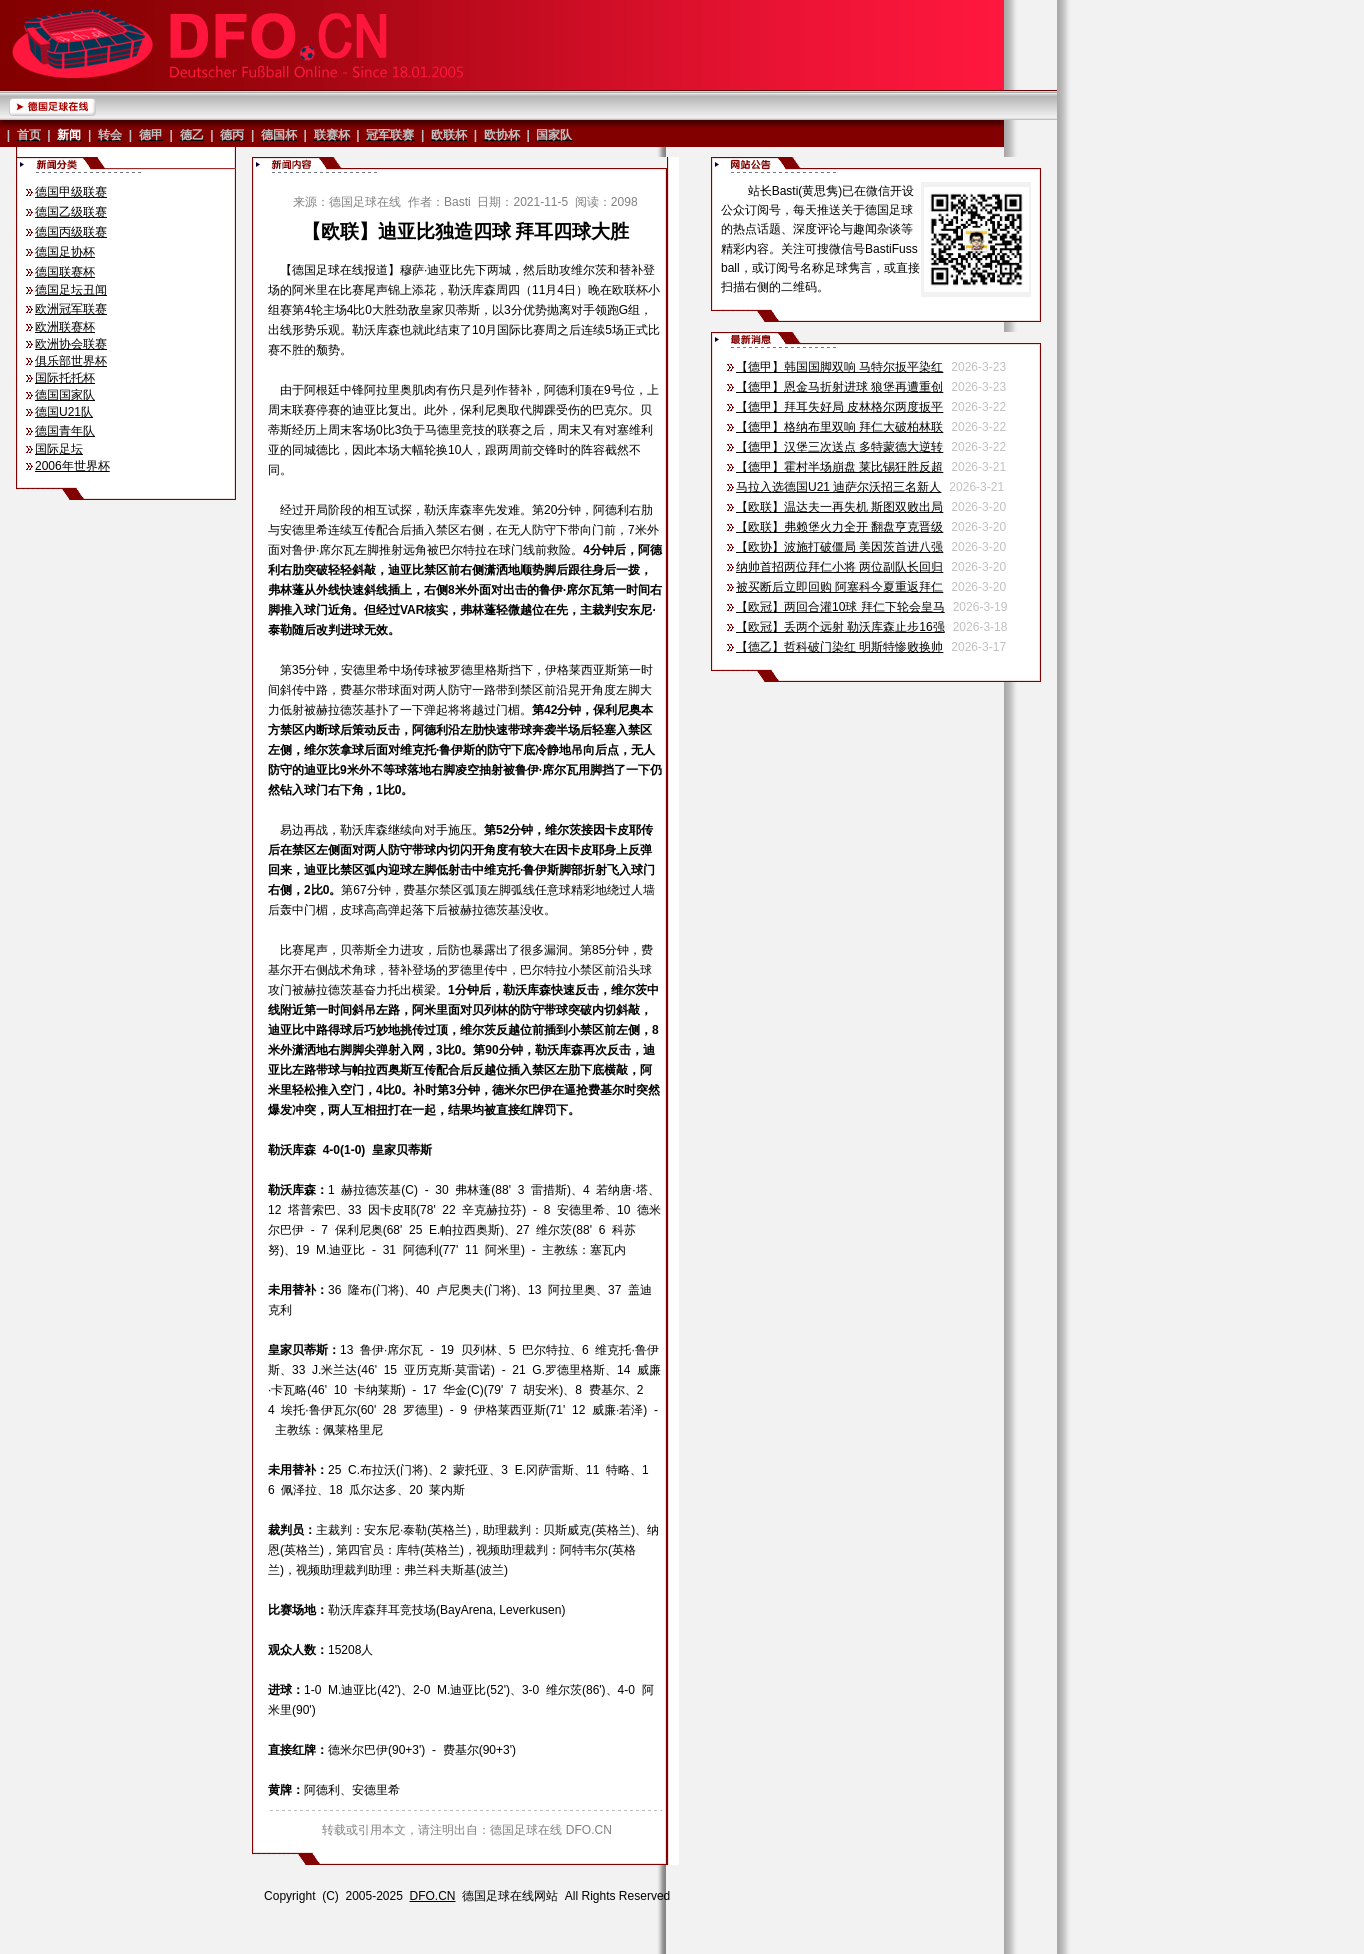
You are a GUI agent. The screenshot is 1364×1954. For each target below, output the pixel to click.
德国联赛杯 (65, 272)
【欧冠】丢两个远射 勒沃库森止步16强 (840, 627)
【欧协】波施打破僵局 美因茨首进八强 (839, 547)
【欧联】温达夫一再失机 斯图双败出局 (839, 507)
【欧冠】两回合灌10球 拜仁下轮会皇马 (840, 607)
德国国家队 (65, 395)
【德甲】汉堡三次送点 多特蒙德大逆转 (839, 447)
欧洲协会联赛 (71, 344)
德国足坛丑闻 (71, 290)
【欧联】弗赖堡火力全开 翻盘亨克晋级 (839, 527)
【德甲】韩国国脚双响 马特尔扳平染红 (839, 367)
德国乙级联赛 (71, 212)
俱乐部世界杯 (71, 361)
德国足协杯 (65, 252)
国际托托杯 (65, 378)
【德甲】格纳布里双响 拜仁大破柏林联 (839, 427)
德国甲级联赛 (71, 192)
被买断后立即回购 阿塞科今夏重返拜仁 (839, 587)
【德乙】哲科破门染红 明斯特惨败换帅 (839, 647)
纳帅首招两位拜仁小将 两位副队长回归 (839, 567)
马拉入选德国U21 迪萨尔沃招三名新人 (838, 487)
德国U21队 (64, 412)
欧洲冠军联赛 (71, 309)
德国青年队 (65, 431)
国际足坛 (59, 449)
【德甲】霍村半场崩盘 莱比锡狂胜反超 (839, 467)
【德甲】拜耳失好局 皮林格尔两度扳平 (839, 407)
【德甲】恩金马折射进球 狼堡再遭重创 (839, 387)
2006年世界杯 (72, 466)
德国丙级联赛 (71, 232)
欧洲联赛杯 (65, 327)
